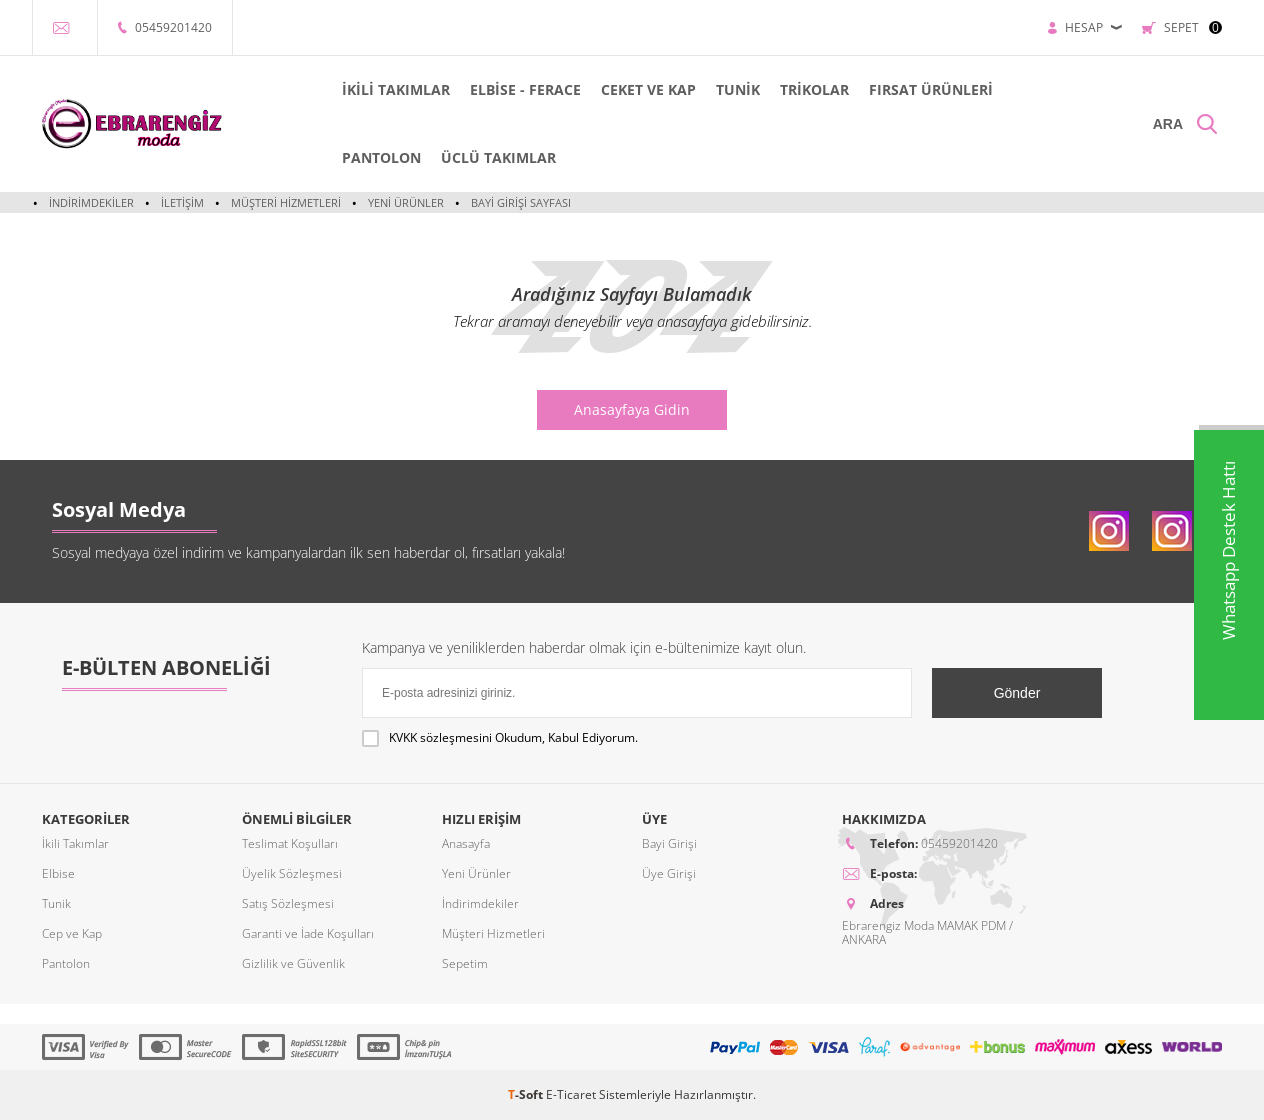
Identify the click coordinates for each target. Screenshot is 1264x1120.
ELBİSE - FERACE (524, 89)
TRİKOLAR (812, 89)
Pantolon (66, 963)
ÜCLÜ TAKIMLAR (497, 157)
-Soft (527, 1094)
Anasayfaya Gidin (632, 409)
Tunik (56, 903)
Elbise (58, 873)
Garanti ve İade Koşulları (308, 933)
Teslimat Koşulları (290, 843)
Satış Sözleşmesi (288, 903)
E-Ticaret (571, 1094)
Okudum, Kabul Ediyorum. (500, 738)
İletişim (181, 202)
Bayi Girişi (669, 843)
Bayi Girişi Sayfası (519, 202)
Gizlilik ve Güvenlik (293, 963)
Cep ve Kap (72, 933)
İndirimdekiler (91, 202)
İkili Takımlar (75, 843)
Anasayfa (466, 843)
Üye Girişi (669, 873)
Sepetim (465, 963)
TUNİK (737, 89)
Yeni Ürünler (405, 202)
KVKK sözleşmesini (440, 737)
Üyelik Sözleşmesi (292, 873)
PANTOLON (381, 157)
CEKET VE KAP (647, 89)
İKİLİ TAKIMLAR (396, 89)
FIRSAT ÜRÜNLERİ (929, 89)
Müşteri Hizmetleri (285, 202)
